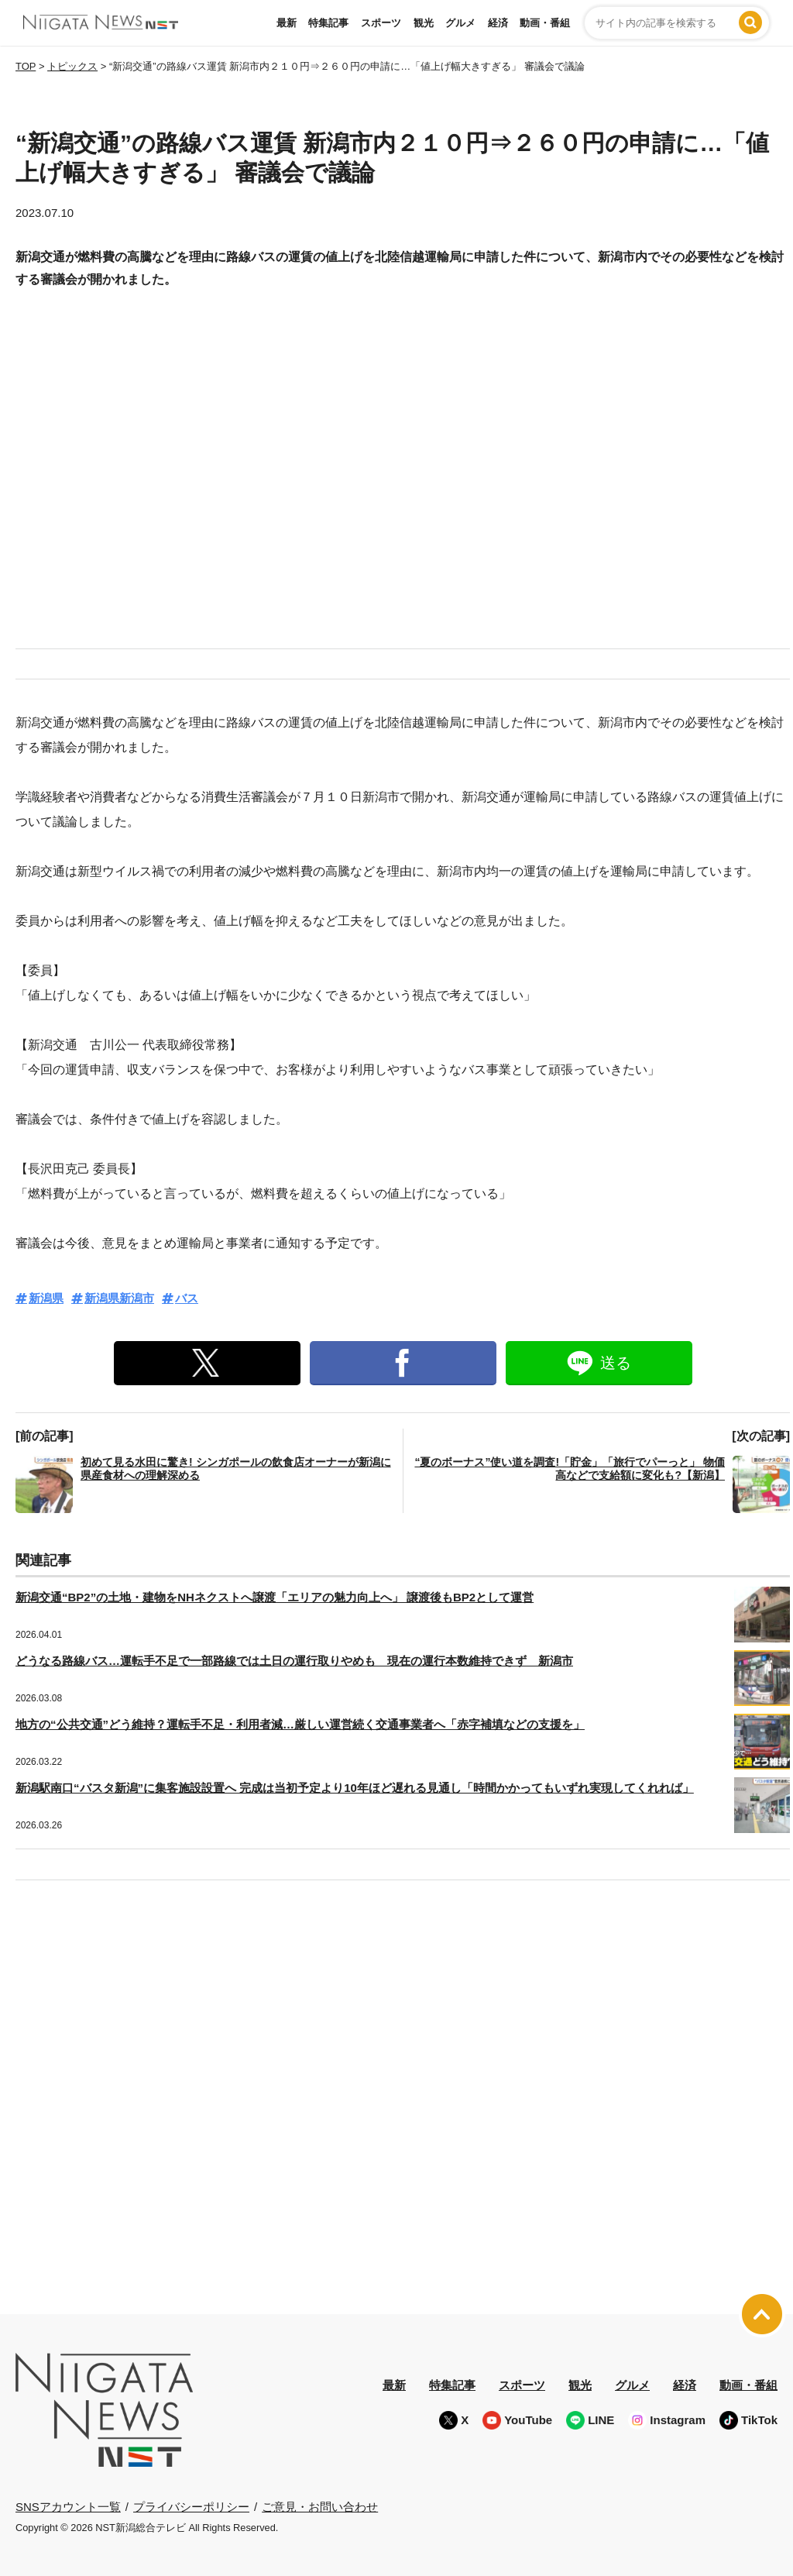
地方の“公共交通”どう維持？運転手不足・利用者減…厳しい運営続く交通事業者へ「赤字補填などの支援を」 (300, 1724)
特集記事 (328, 23)
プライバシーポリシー (191, 2505)
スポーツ (381, 23)
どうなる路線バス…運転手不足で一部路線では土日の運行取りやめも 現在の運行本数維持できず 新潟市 (294, 1660)
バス (186, 1298)
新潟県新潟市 (119, 1298)
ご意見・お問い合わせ (320, 2505)
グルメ (460, 23)
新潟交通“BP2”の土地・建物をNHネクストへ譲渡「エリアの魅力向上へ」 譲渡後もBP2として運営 (274, 1597)
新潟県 (46, 1298)
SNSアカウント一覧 (68, 2506)
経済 (498, 23)
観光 (424, 23)
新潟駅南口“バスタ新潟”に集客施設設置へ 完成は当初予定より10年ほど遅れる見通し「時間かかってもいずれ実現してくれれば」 (354, 1787)
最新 (286, 23)
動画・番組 (545, 23)
